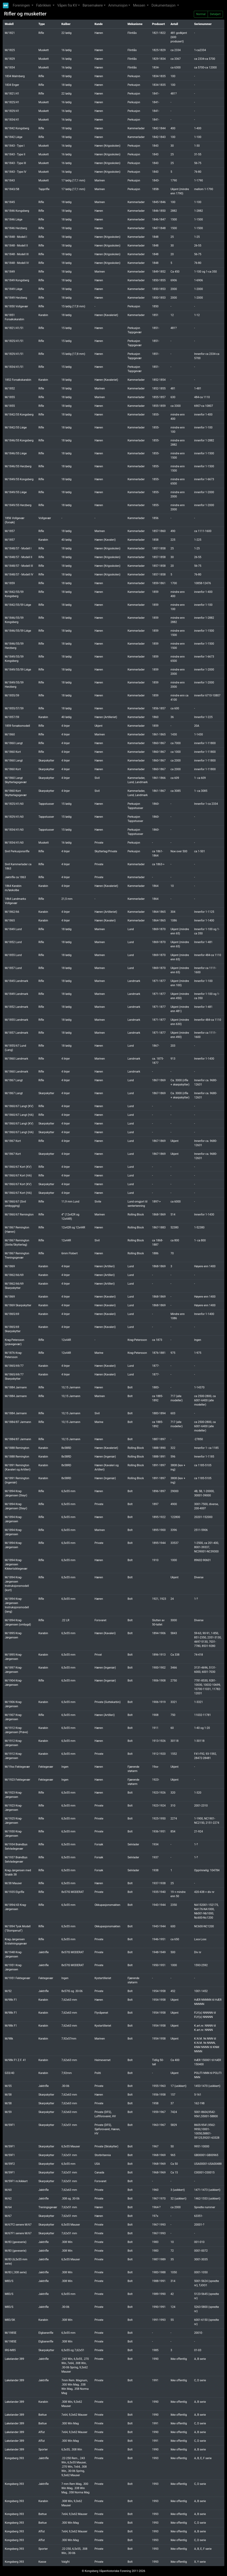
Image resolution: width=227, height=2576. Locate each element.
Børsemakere (93, 5)
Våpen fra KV (67, 5)
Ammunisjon (118, 5)
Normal (201, 14)
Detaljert (215, 14)
